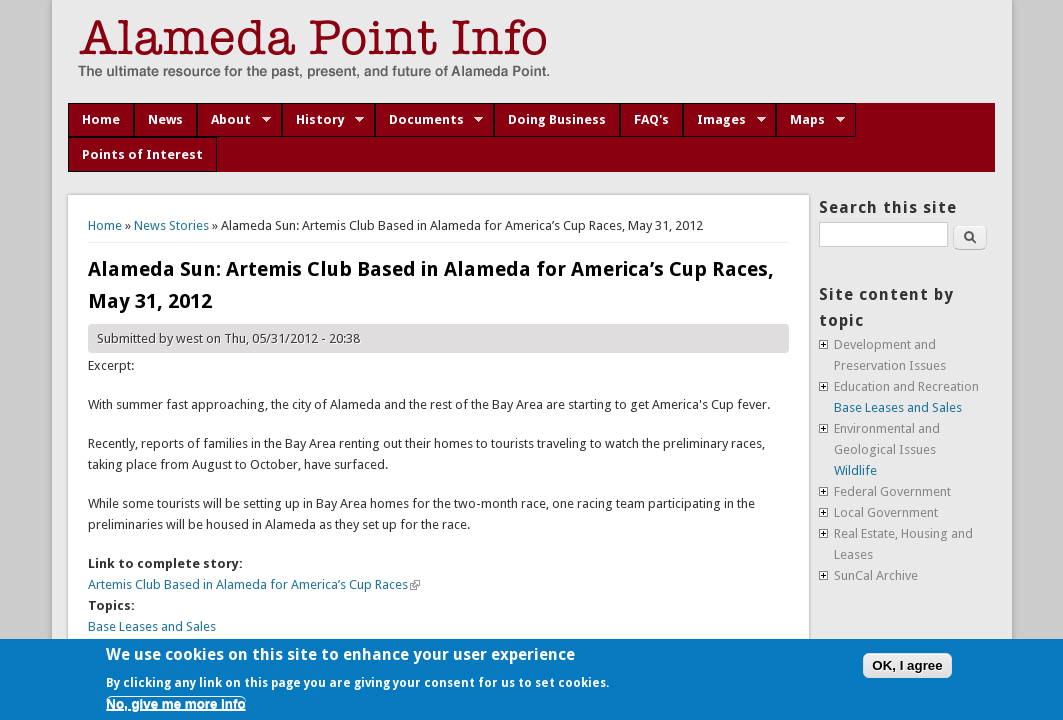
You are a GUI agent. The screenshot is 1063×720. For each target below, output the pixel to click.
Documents (429, 120)
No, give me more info (175, 703)
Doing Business (557, 119)
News (165, 119)
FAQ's (651, 119)
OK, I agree (907, 665)
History (323, 120)
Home (101, 119)
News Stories (171, 225)
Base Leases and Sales (152, 626)
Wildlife (855, 470)
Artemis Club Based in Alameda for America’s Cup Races (254, 584)
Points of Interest (142, 154)
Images (724, 120)
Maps (810, 120)
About (234, 120)
